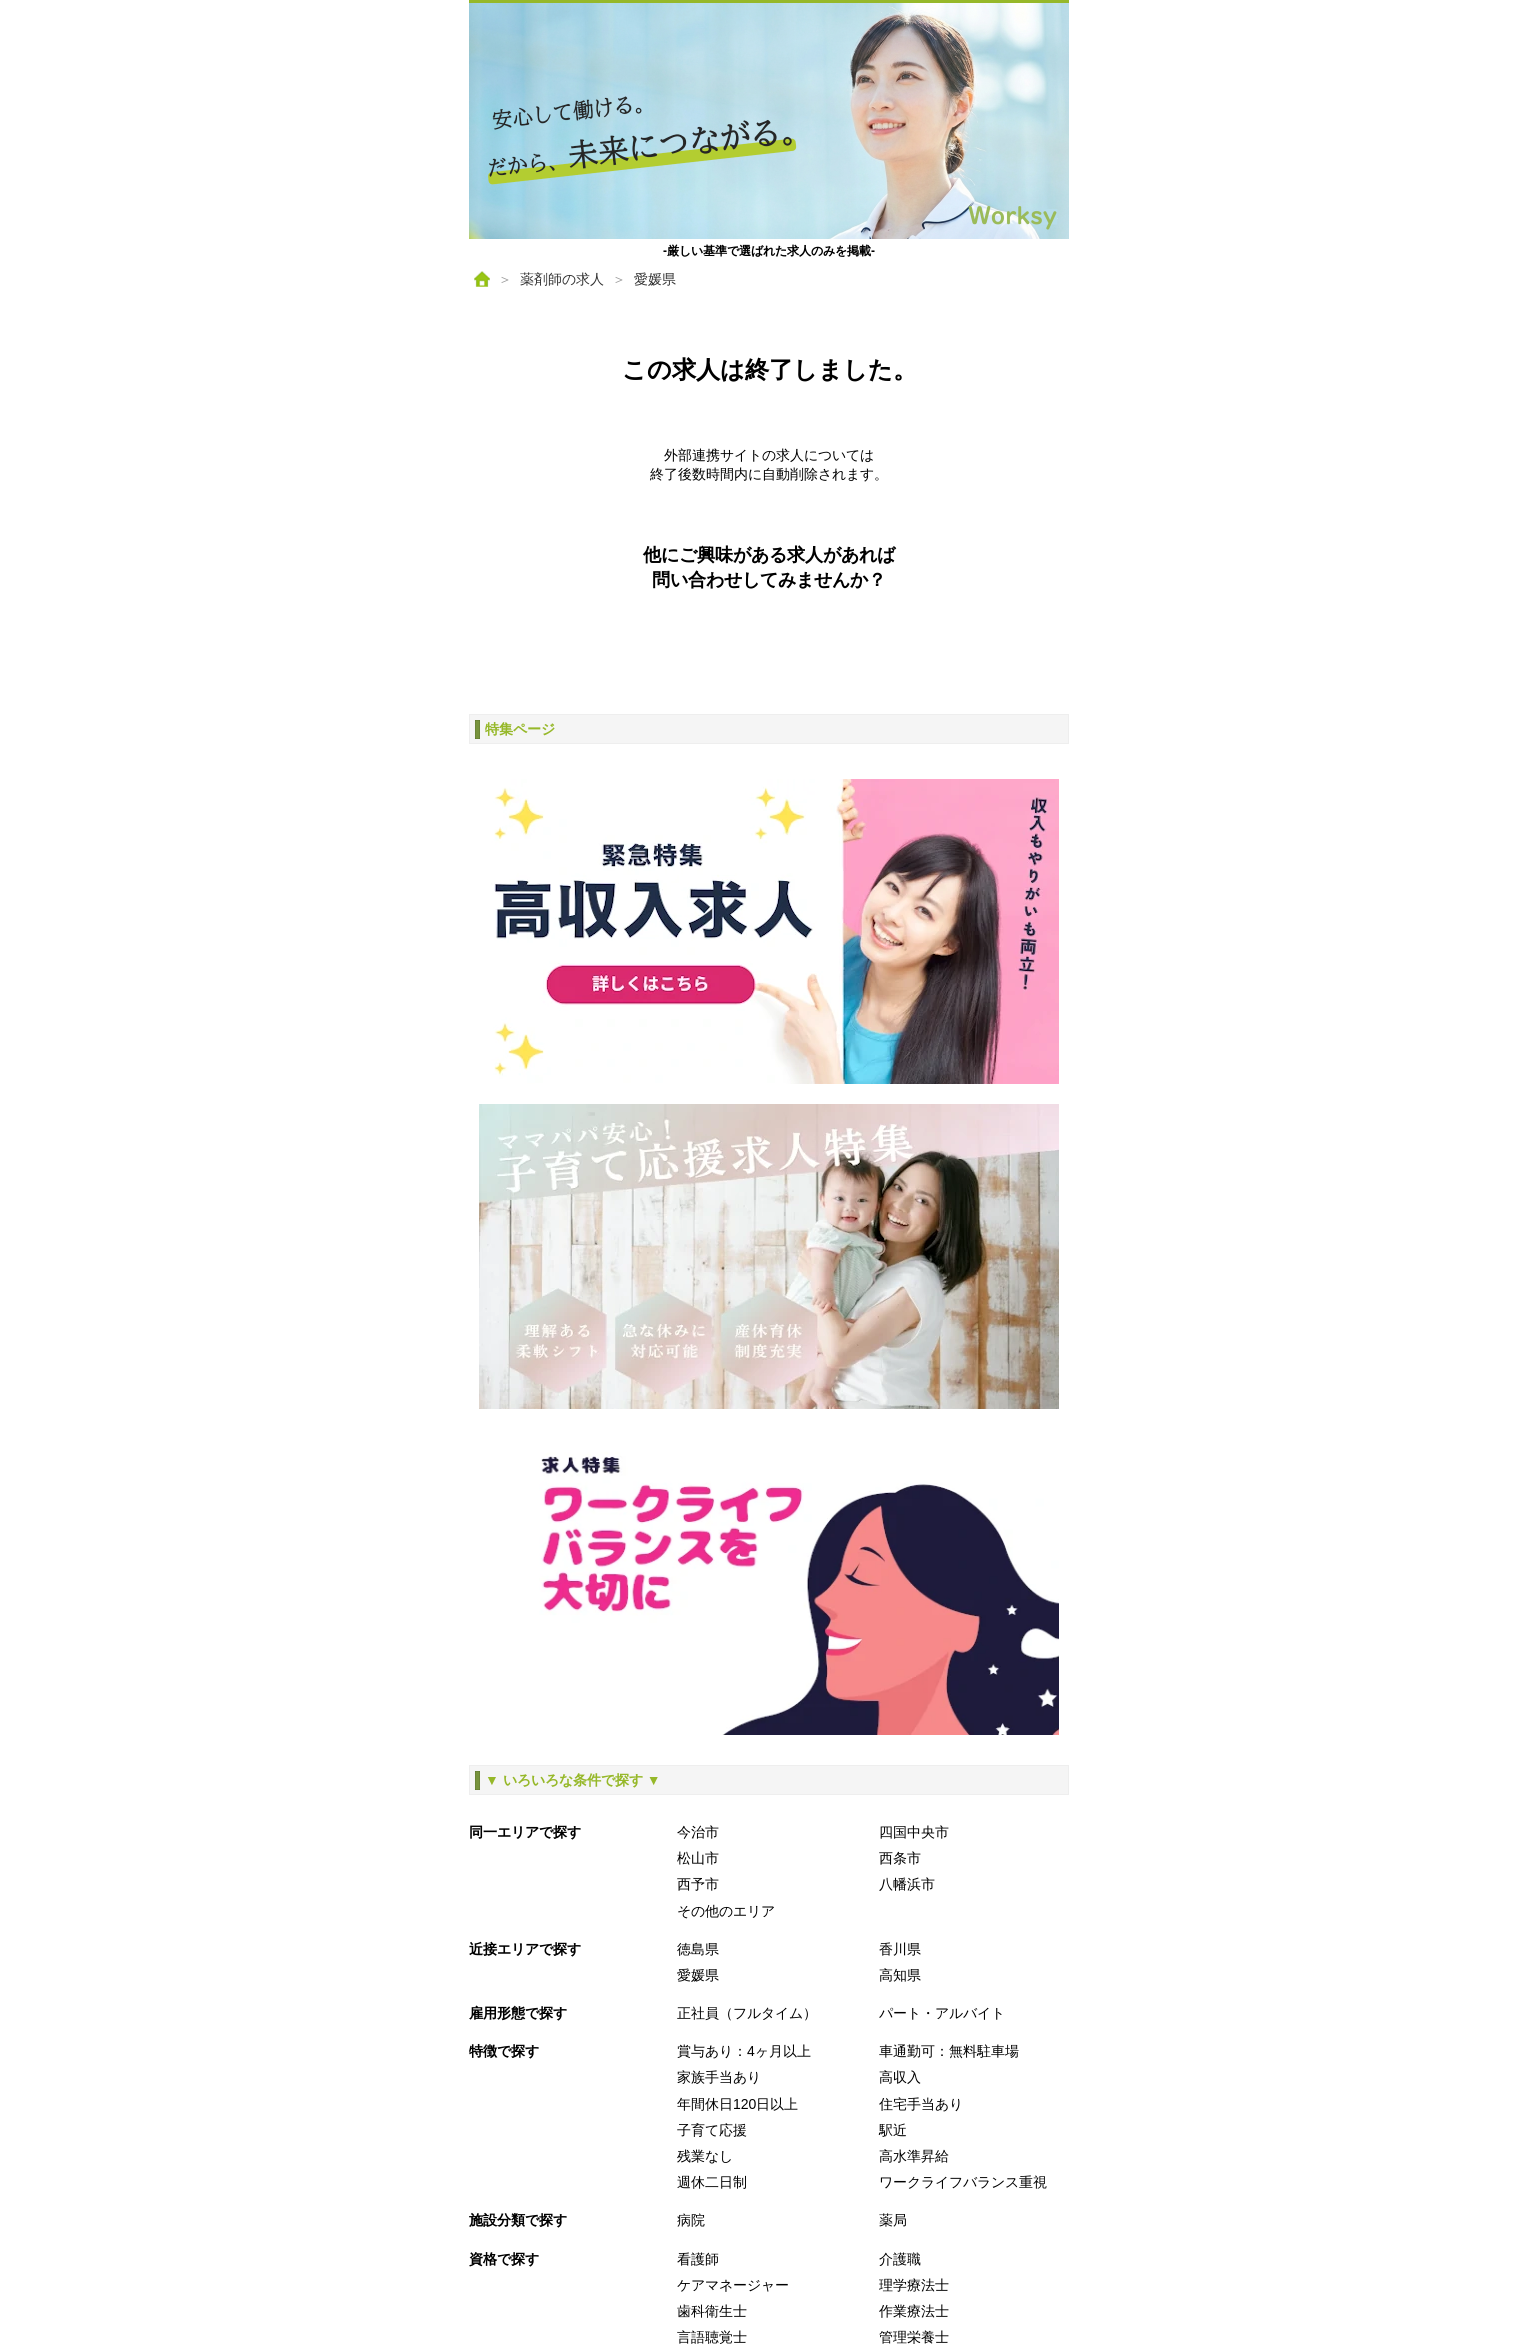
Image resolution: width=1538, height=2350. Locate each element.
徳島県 (698, 1949)
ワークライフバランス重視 (963, 2182)
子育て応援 (712, 2130)
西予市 (698, 1884)
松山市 (698, 1858)
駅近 (893, 2130)
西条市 (900, 1858)
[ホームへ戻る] (769, 121)
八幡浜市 (907, 1884)
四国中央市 (914, 1832)
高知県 (900, 1975)
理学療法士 (914, 2285)
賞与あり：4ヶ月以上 (744, 2051)
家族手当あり (719, 2077)
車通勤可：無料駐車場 (949, 2051)
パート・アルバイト (942, 2013)
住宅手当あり (921, 2104)
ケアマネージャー (733, 2285)
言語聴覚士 (712, 2337)
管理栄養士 (914, 2337)
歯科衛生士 (712, 2311)
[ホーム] (482, 279)
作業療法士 (914, 2311)
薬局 (893, 2220)
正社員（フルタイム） (747, 2013)
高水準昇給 (914, 2156)
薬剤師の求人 (562, 279)
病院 (691, 2220)
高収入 (900, 2077)
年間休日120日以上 (737, 2104)
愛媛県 (655, 279)
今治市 (698, 1832)
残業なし (705, 2156)
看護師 (698, 2259)
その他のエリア (726, 1911)
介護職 (900, 2259)
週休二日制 (712, 2182)
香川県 (900, 1949)
